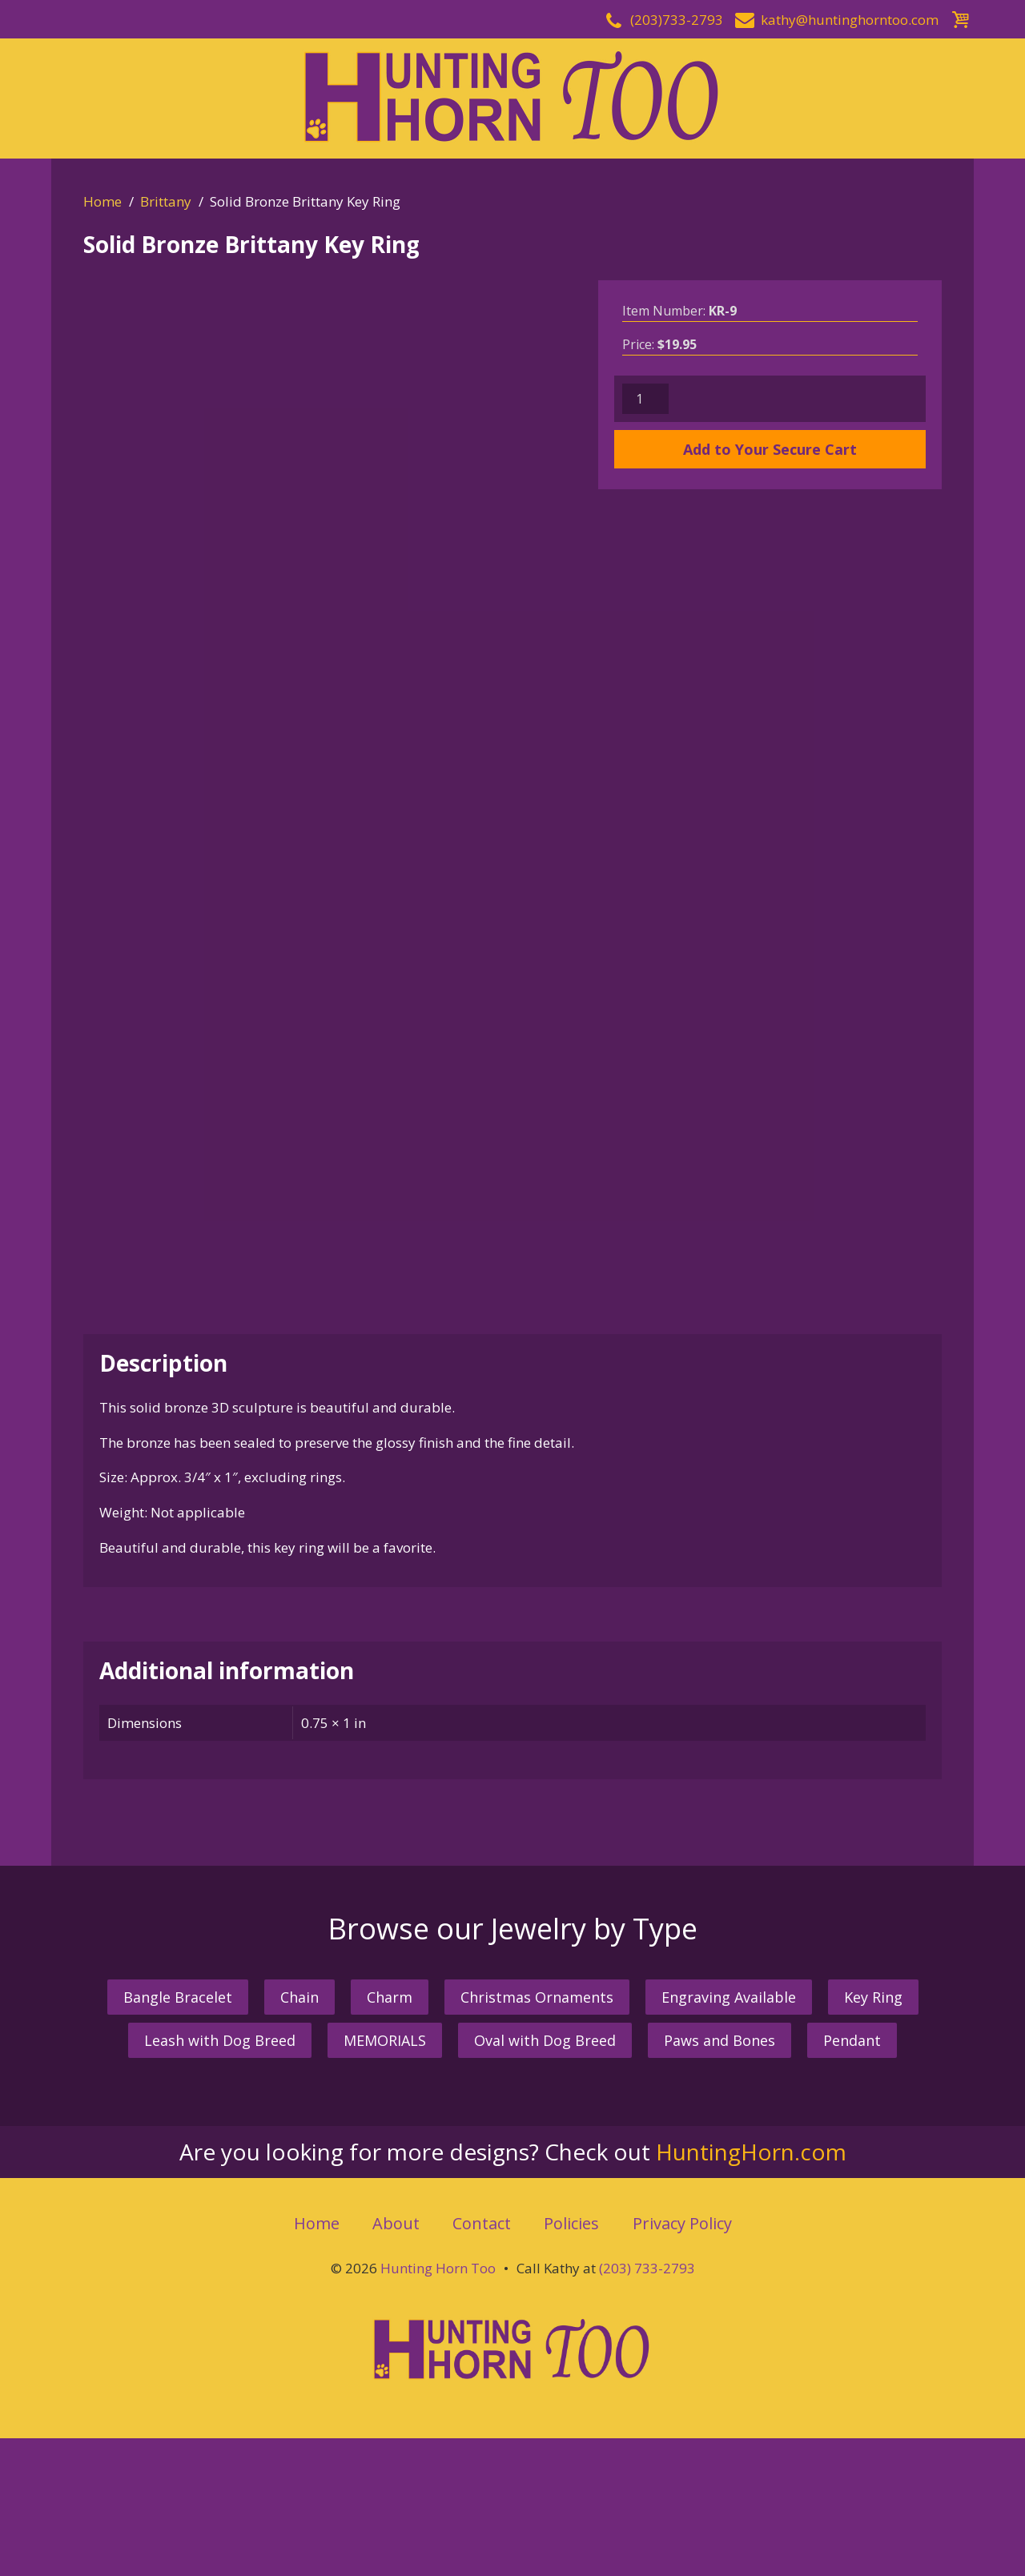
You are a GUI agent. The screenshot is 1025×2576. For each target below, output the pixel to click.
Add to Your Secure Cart (770, 449)
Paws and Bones (719, 2178)
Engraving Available (728, 2134)
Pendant (852, 2178)
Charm (389, 2134)
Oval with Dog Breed (545, 2178)
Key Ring (873, 2134)
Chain (299, 2134)
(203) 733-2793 (647, 2406)
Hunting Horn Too (438, 2406)
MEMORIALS (385, 2178)
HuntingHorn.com (751, 2289)
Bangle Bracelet (177, 2134)
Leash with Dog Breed (219, 2178)
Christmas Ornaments (536, 2134)
